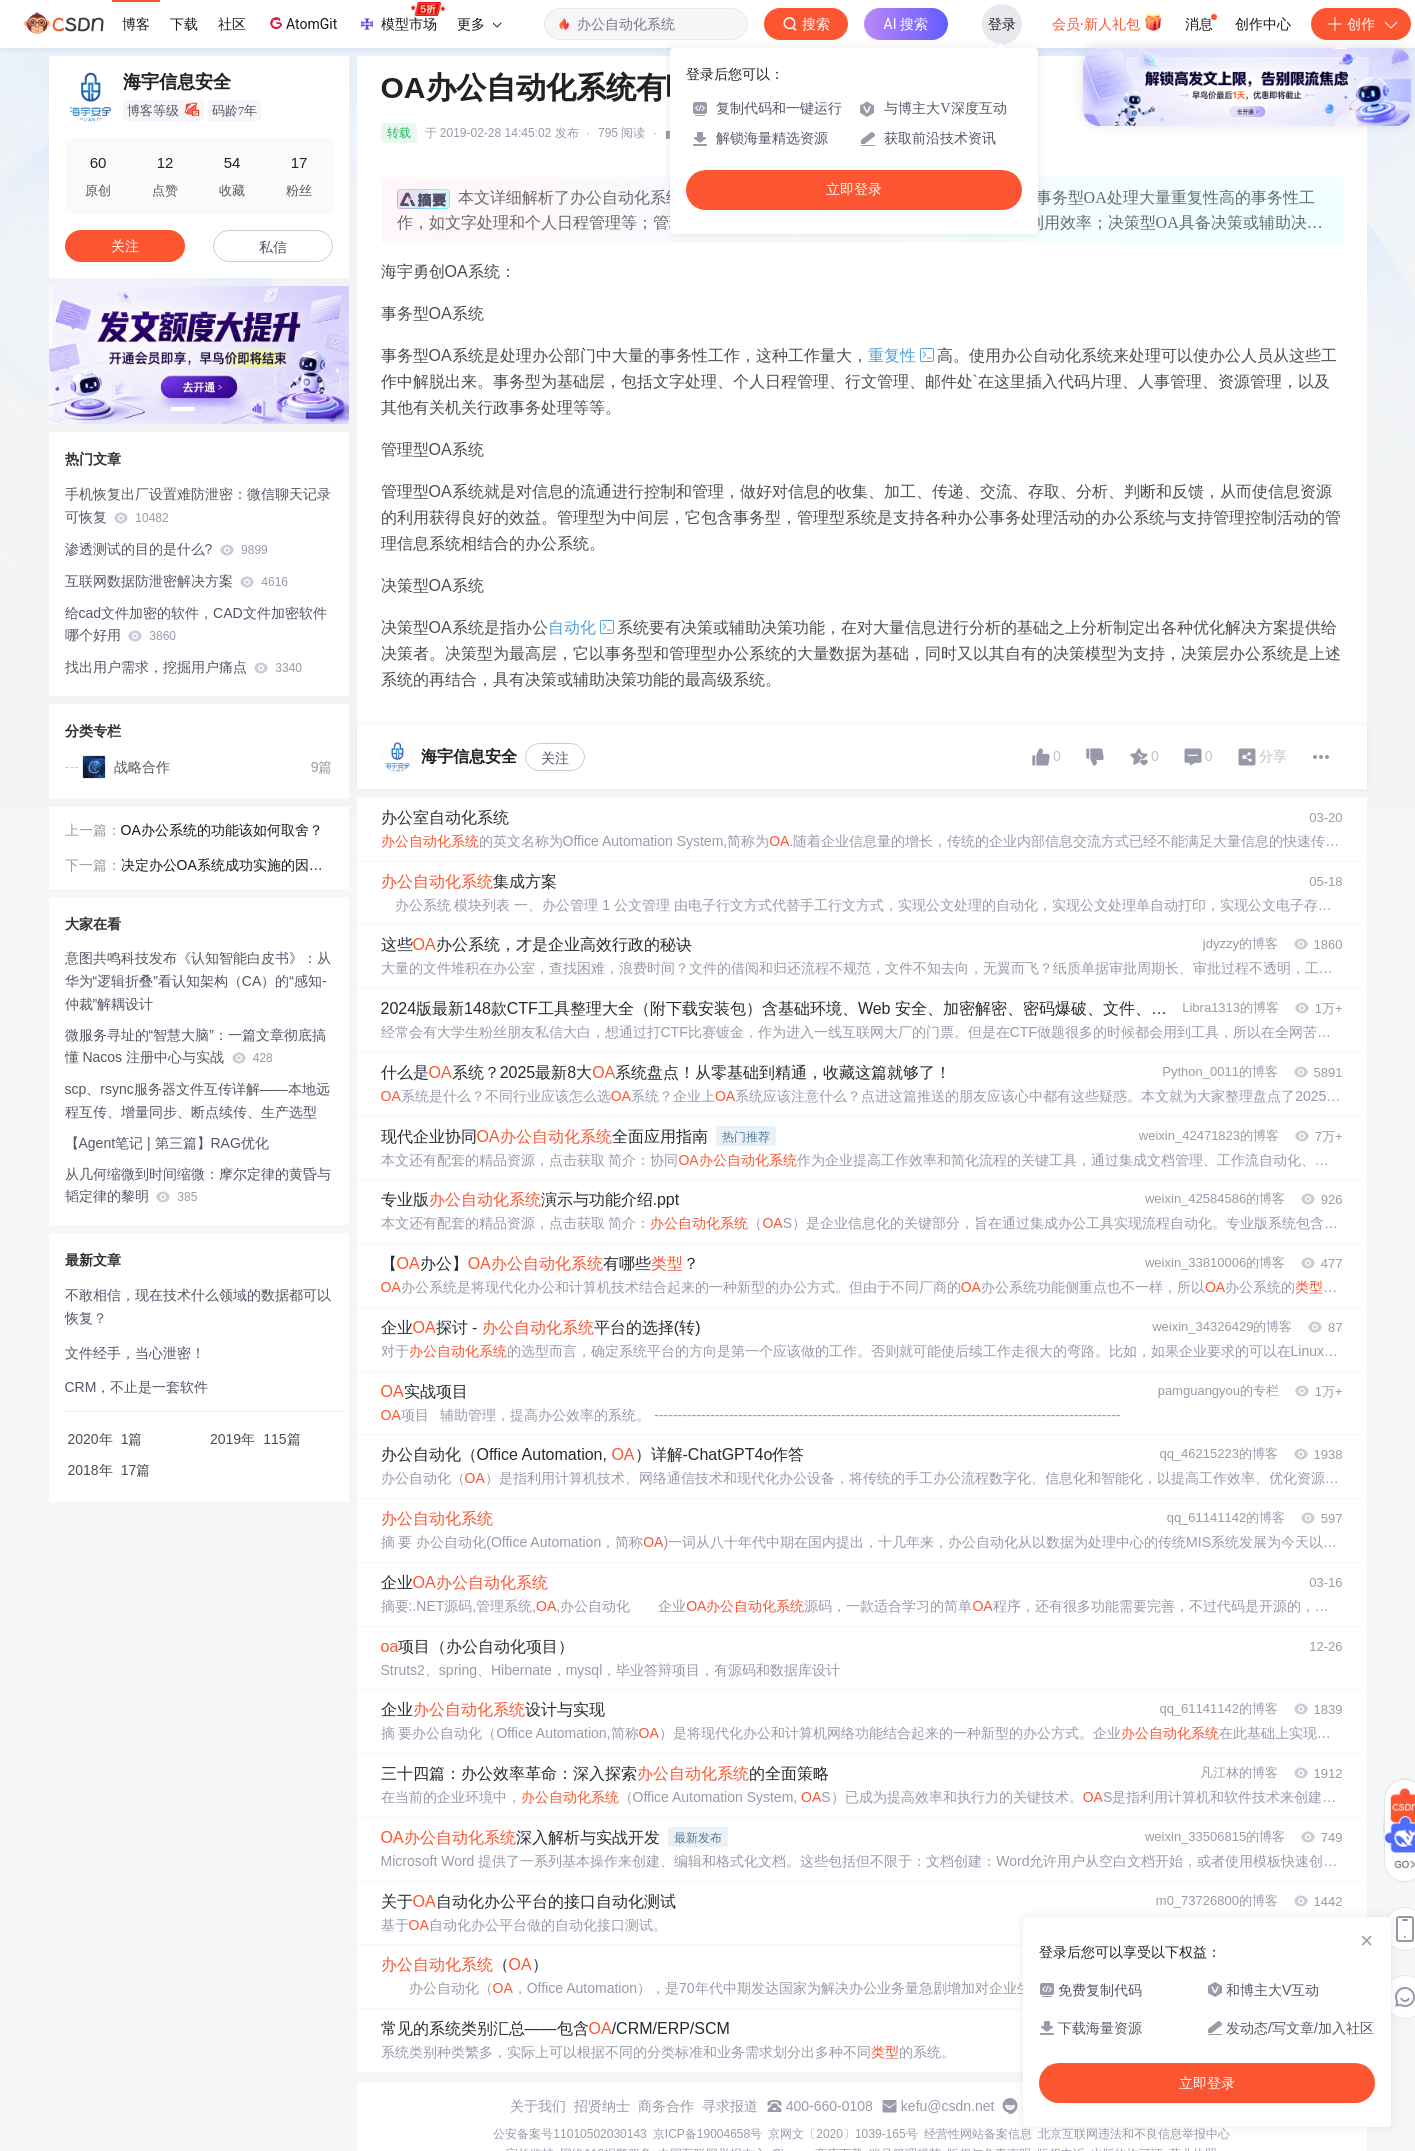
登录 (1002, 24)
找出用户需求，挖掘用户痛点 (183, 667)
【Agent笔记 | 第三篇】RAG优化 (167, 1143)
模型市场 (401, 18)
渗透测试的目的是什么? (166, 549)
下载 (184, 24)
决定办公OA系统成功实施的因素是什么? (222, 867)
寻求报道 (730, 2106)
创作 (1361, 24)
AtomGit (301, 23)
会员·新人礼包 (1107, 22)
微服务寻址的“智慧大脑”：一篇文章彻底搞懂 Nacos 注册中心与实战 (195, 1046)
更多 (479, 24)
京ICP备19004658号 (707, 2134)
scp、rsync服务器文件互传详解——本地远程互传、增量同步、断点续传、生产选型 (197, 1100)
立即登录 (854, 189)
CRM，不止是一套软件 (137, 1387)
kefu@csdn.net (948, 2106)
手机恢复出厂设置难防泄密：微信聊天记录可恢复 (198, 505)
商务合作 (666, 2106)
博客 (136, 24)
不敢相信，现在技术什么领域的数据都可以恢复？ (198, 1306)
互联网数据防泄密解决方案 (176, 581)
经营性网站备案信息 (978, 2134)
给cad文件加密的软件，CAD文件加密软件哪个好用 (196, 624)
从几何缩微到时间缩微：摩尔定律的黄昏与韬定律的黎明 (198, 1185)
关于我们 (538, 2106)
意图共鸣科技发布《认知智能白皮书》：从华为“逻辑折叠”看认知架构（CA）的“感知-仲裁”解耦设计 (198, 981)
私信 (273, 247)
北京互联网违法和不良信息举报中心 (1134, 2134)
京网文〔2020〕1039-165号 (842, 2134)
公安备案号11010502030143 (569, 2134)
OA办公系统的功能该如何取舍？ (222, 830)
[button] (183, 409)
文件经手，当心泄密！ (135, 1353)
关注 (555, 758)
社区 (232, 24)
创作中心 (1263, 24)
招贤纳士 (602, 2106)
